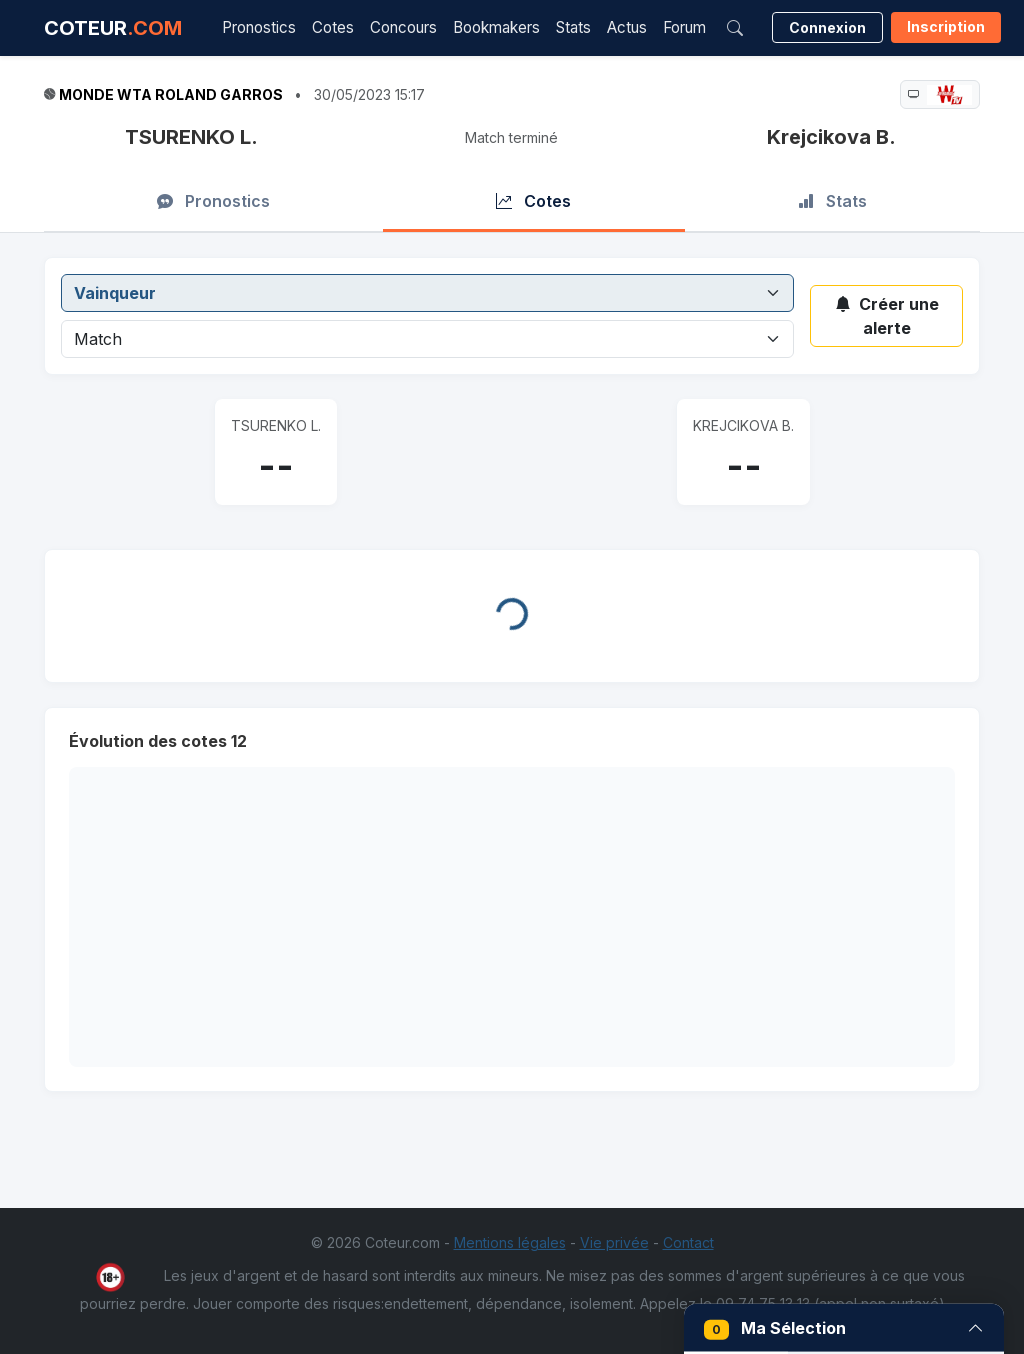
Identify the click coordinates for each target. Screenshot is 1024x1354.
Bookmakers (496, 27)
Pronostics (259, 27)
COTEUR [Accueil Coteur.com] (113, 28)
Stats (573, 27)
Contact (688, 1242)
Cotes (333, 27)
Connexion (827, 27)
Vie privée (614, 1242)
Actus (627, 27)
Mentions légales (510, 1242)
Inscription (946, 26)
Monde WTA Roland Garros (171, 94)
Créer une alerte (887, 316)
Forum (684, 27)
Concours (403, 27)
